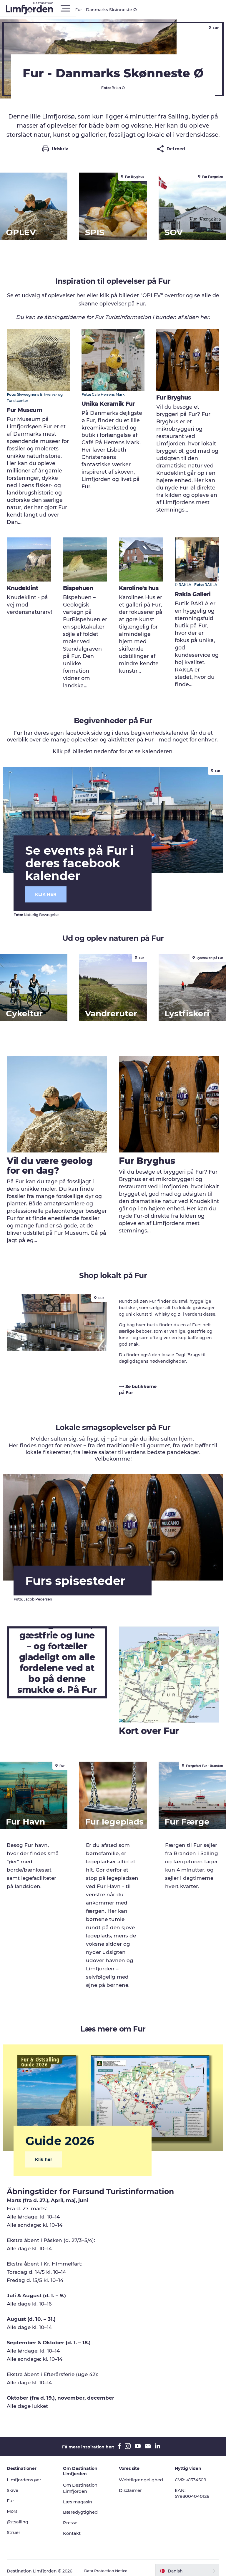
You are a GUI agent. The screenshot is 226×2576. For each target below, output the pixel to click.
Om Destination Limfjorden (83, 2482)
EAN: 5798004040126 (193, 2487)
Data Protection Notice (110, 2564)
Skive (15, 2484)
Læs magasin (80, 2495)
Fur (13, 2494)
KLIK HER (55, 892)
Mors (15, 2505)
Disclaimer (131, 2484)
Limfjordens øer (28, 2473)
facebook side (83, 736)
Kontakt (74, 2527)
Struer (16, 2526)
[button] (139, 8)
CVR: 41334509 (191, 2473)
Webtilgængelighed (143, 2473)
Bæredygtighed (83, 2506)
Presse (72, 2516)
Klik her (53, 2153)
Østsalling (20, 2515)
